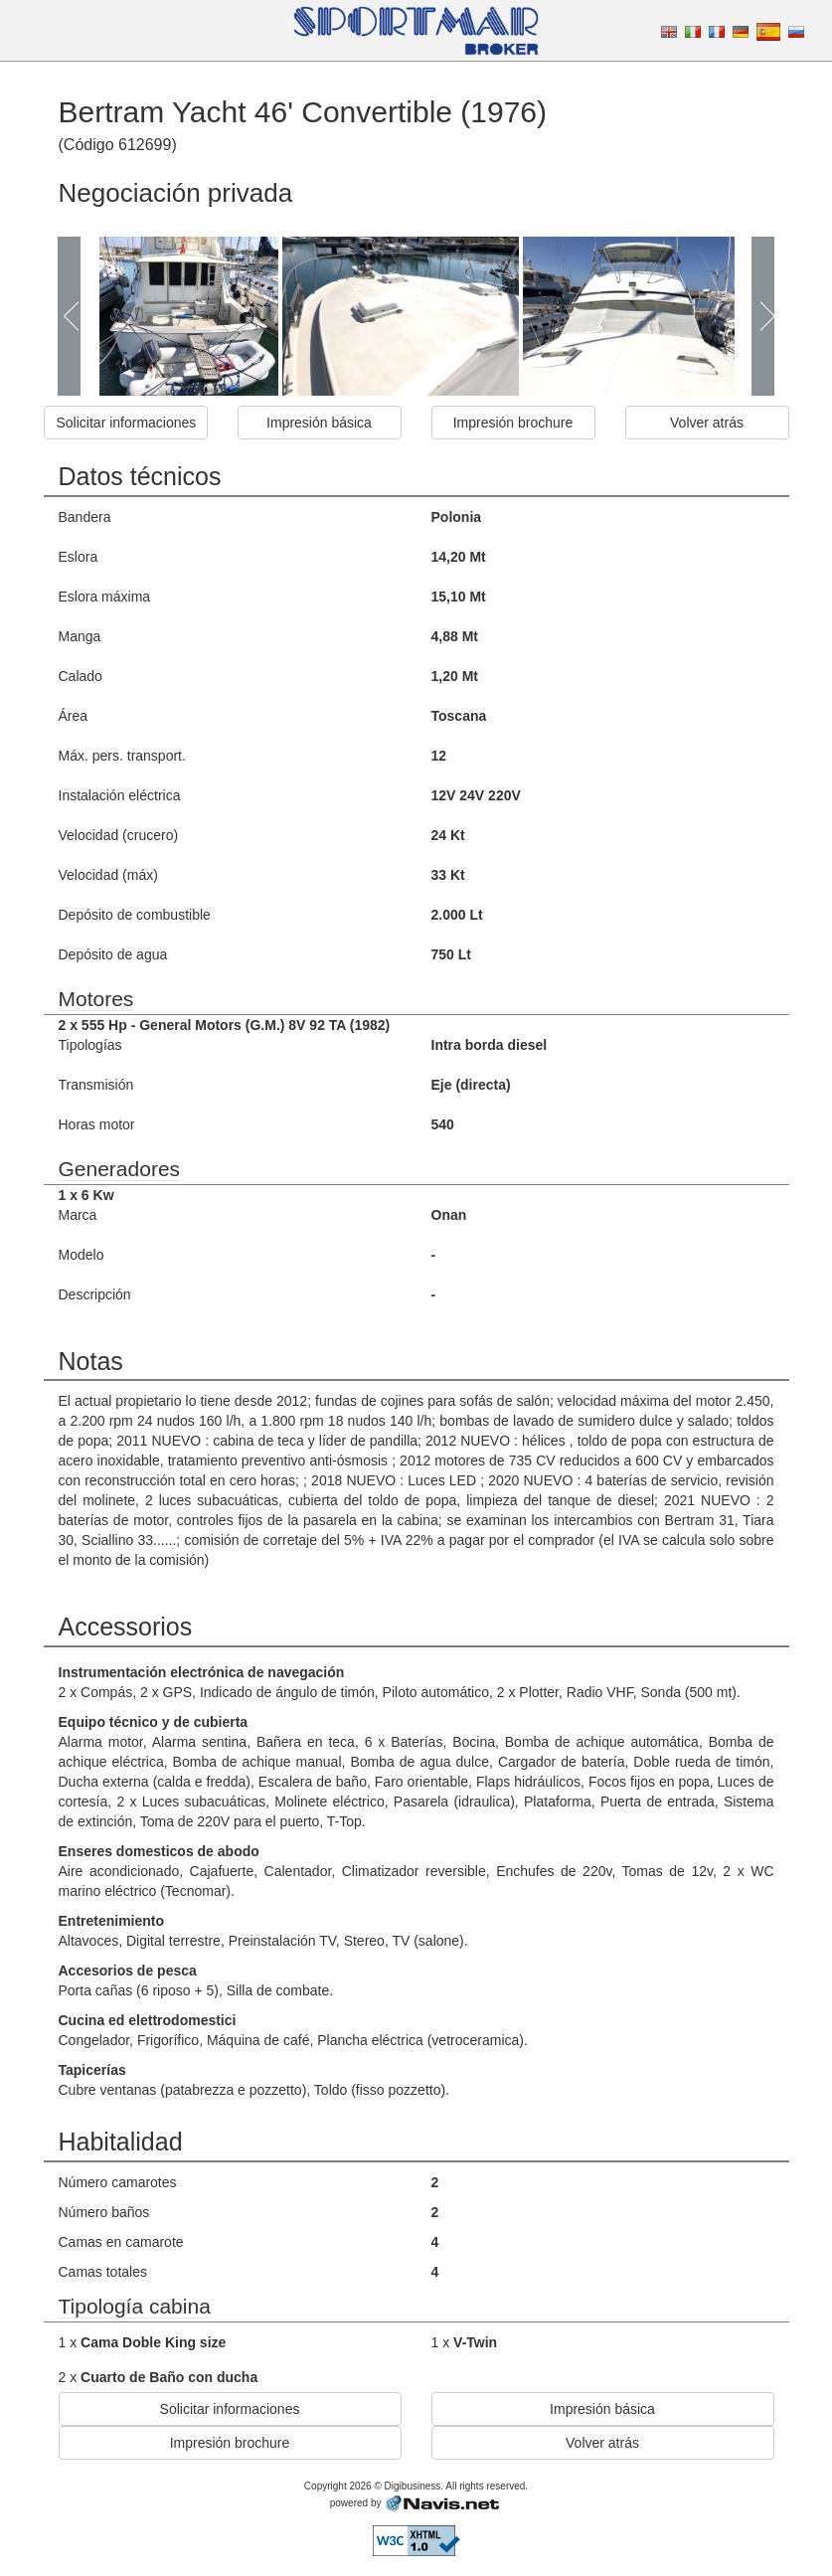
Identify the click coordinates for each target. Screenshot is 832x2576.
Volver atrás (707, 422)
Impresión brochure (513, 422)
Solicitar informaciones (127, 422)
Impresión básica (319, 422)
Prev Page (70, 316)
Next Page (761, 316)
